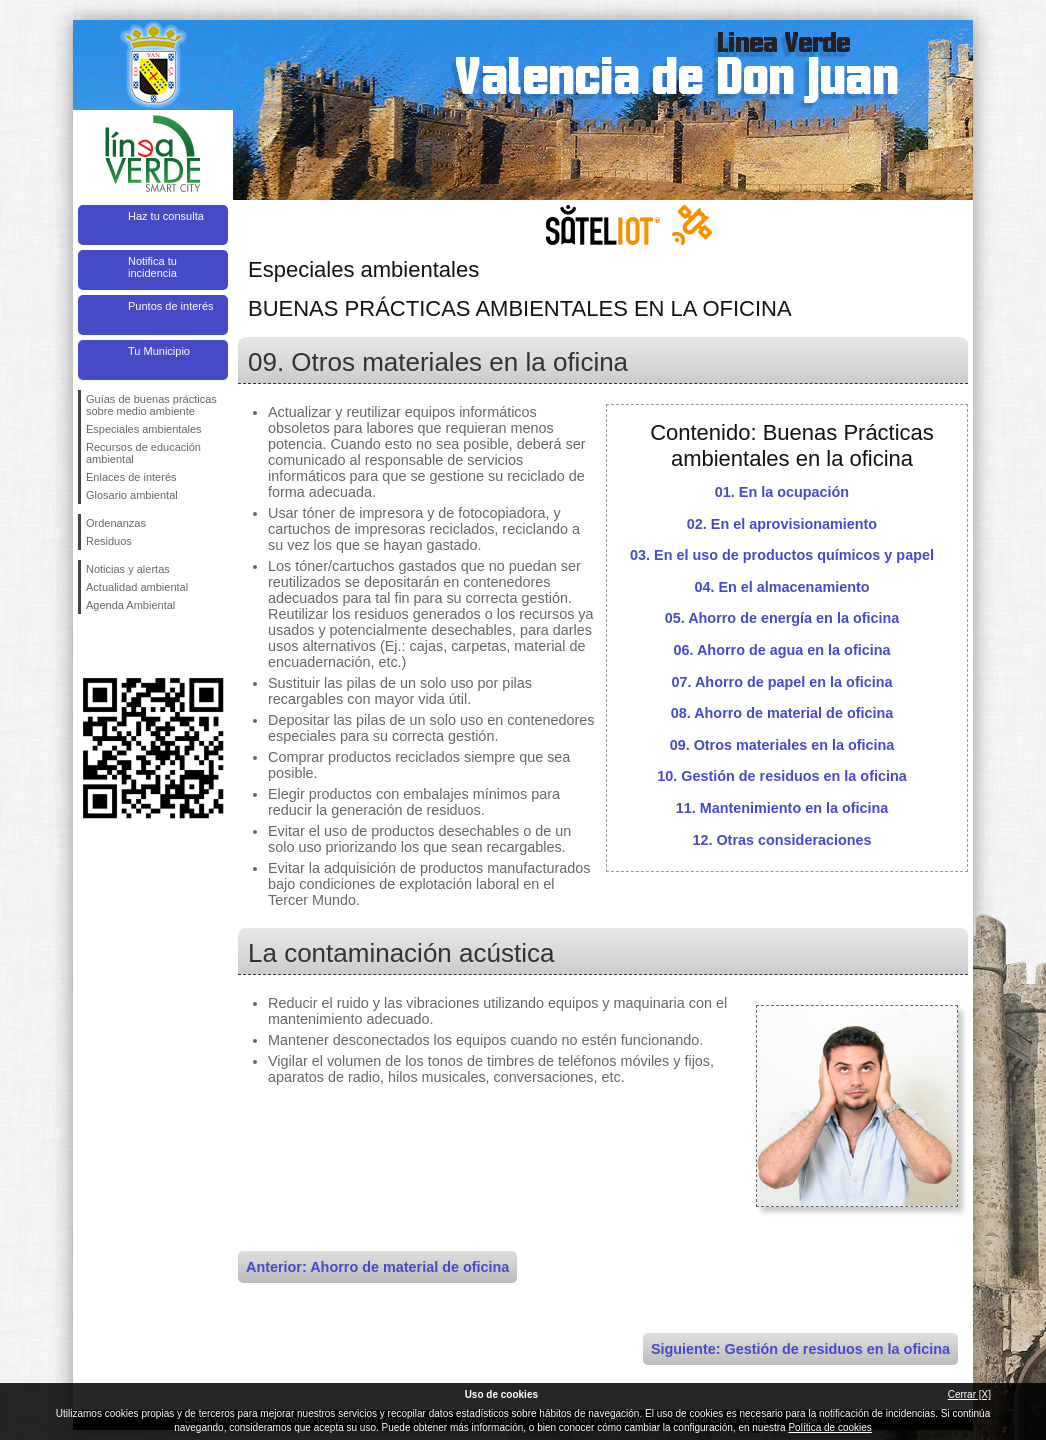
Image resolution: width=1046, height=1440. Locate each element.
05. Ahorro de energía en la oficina (782, 618)
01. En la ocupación (782, 492)
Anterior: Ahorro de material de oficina (377, 1267)
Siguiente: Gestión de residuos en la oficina (800, 1349)
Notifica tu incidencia (152, 267)
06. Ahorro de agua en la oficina (782, 650)
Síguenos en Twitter (123, 646)
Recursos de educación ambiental (143, 453)
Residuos (109, 541)
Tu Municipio (159, 351)
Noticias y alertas (128, 569)
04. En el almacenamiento (781, 587)
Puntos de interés (171, 306)
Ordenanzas (116, 523)
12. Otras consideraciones (781, 840)
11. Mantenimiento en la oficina (782, 808)
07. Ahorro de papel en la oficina (782, 682)
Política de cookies (829, 1427)
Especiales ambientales (144, 429)
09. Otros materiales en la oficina (782, 745)
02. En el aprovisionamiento (782, 524)
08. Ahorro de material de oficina (782, 713)
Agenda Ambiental (130, 605)
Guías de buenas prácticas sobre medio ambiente (151, 405)
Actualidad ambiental (137, 587)
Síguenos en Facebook (90, 646)
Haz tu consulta (166, 216)
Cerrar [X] (969, 1394)
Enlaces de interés (131, 477)
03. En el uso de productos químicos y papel (782, 555)
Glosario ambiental (132, 495)
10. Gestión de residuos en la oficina (782, 776)
